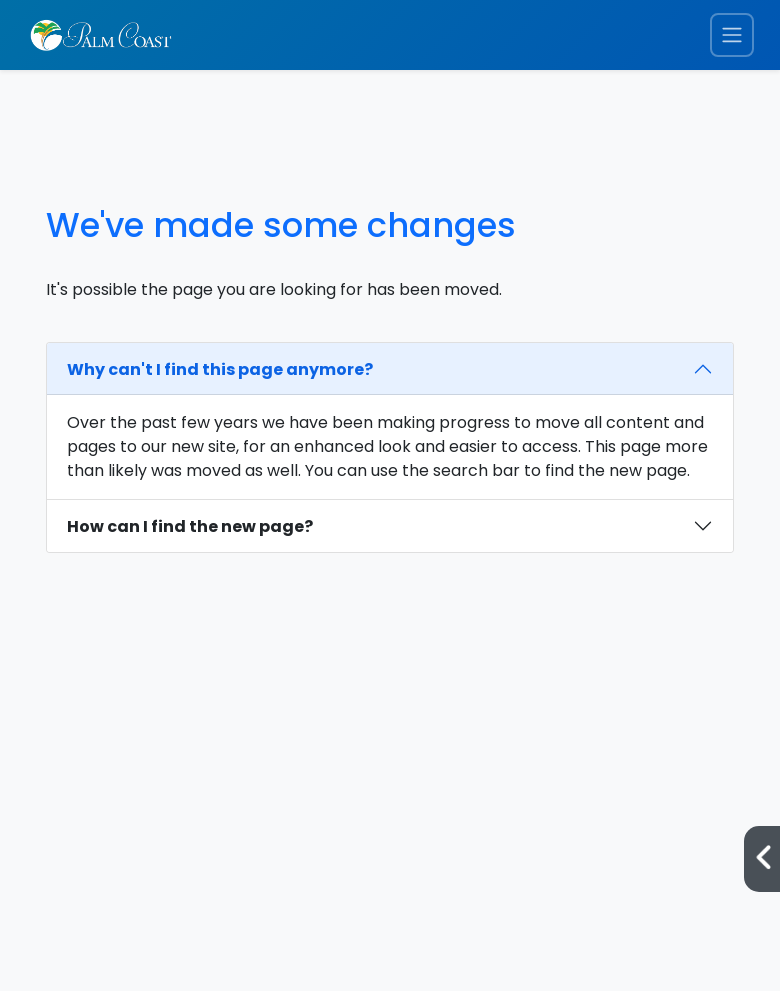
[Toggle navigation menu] (732, 35)
